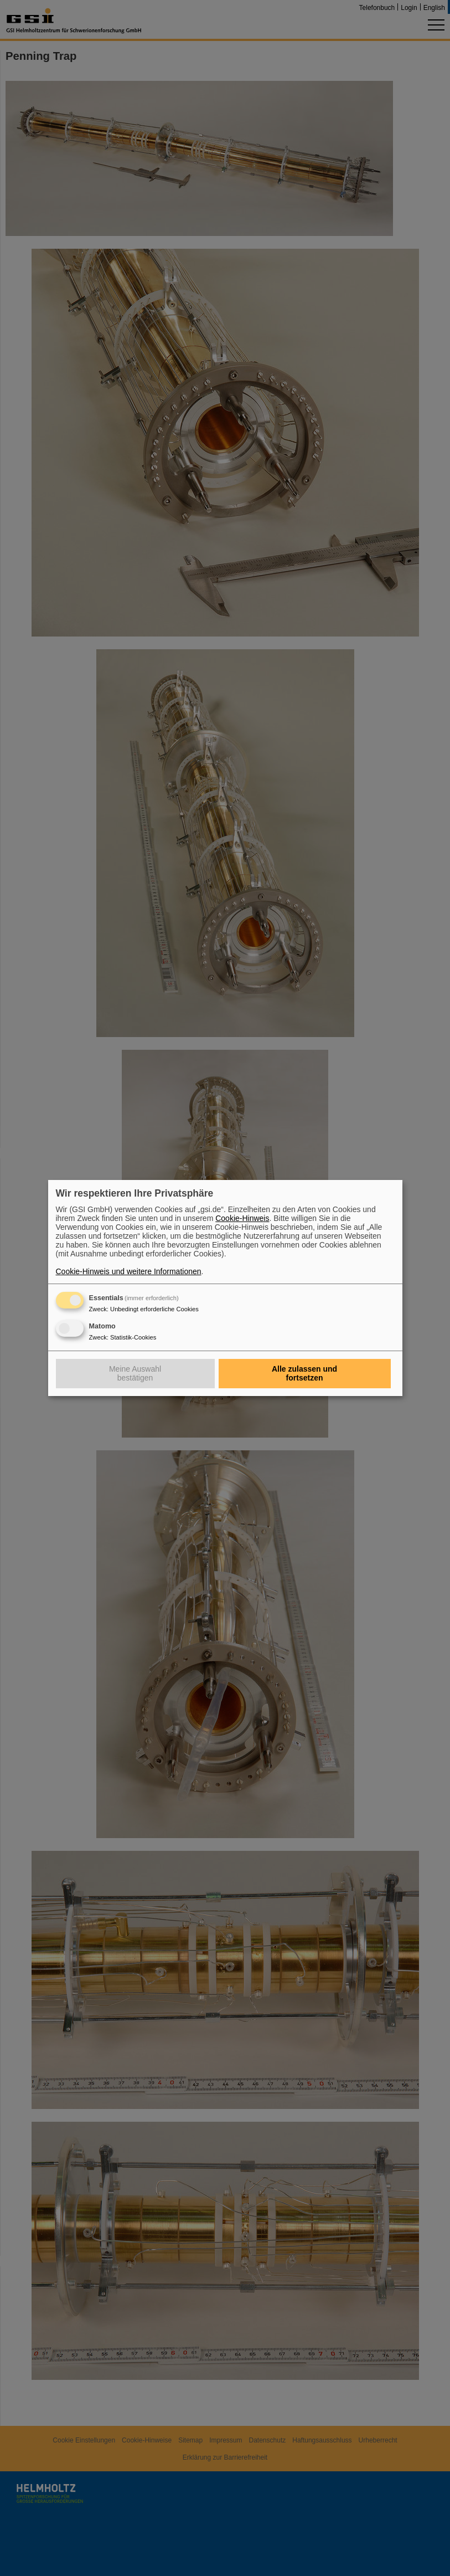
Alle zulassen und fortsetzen (304, 1373)
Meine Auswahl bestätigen (135, 1373)
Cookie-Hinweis (242, 1218)
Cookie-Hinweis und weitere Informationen (128, 1271)
